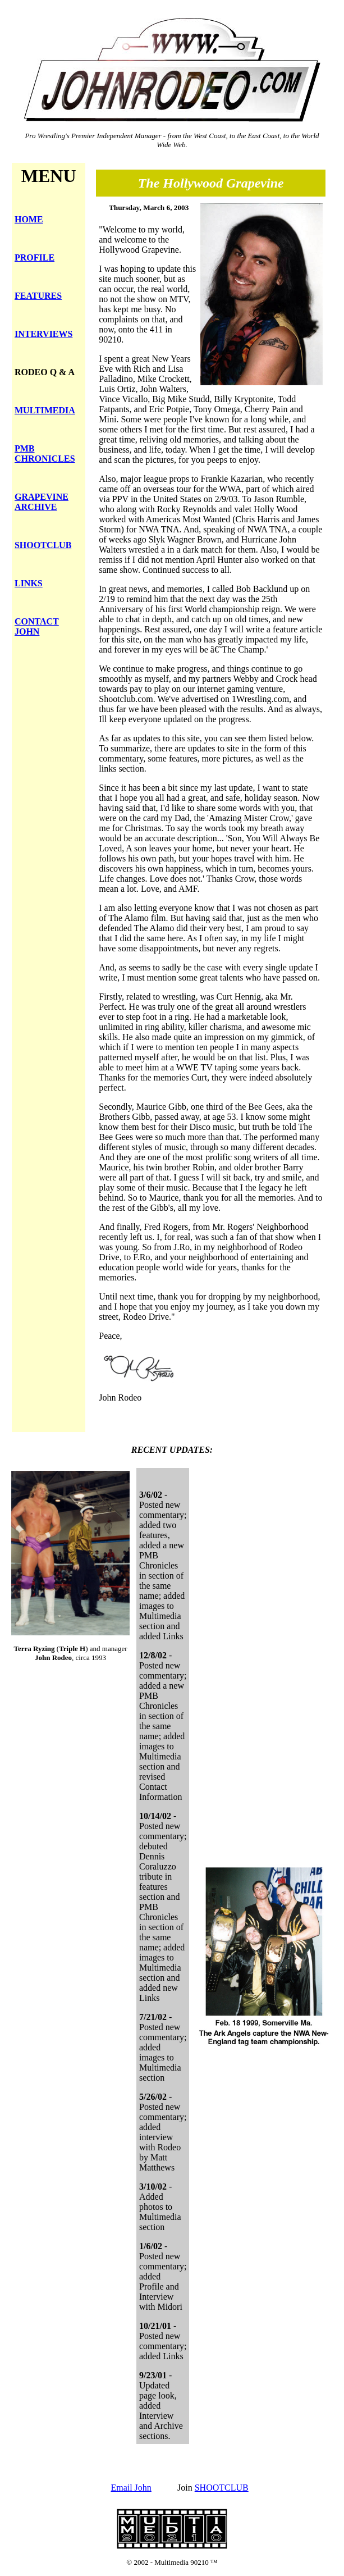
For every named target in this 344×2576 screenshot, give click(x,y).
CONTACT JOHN (37, 626)
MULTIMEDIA (45, 410)
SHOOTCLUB (43, 545)
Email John (131, 2487)
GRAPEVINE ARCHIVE (41, 502)
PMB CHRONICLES (45, 453)
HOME (29, 219)
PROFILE (34, 257)
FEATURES (38, 295)
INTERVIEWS (43, 334)
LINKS (29, 583)
